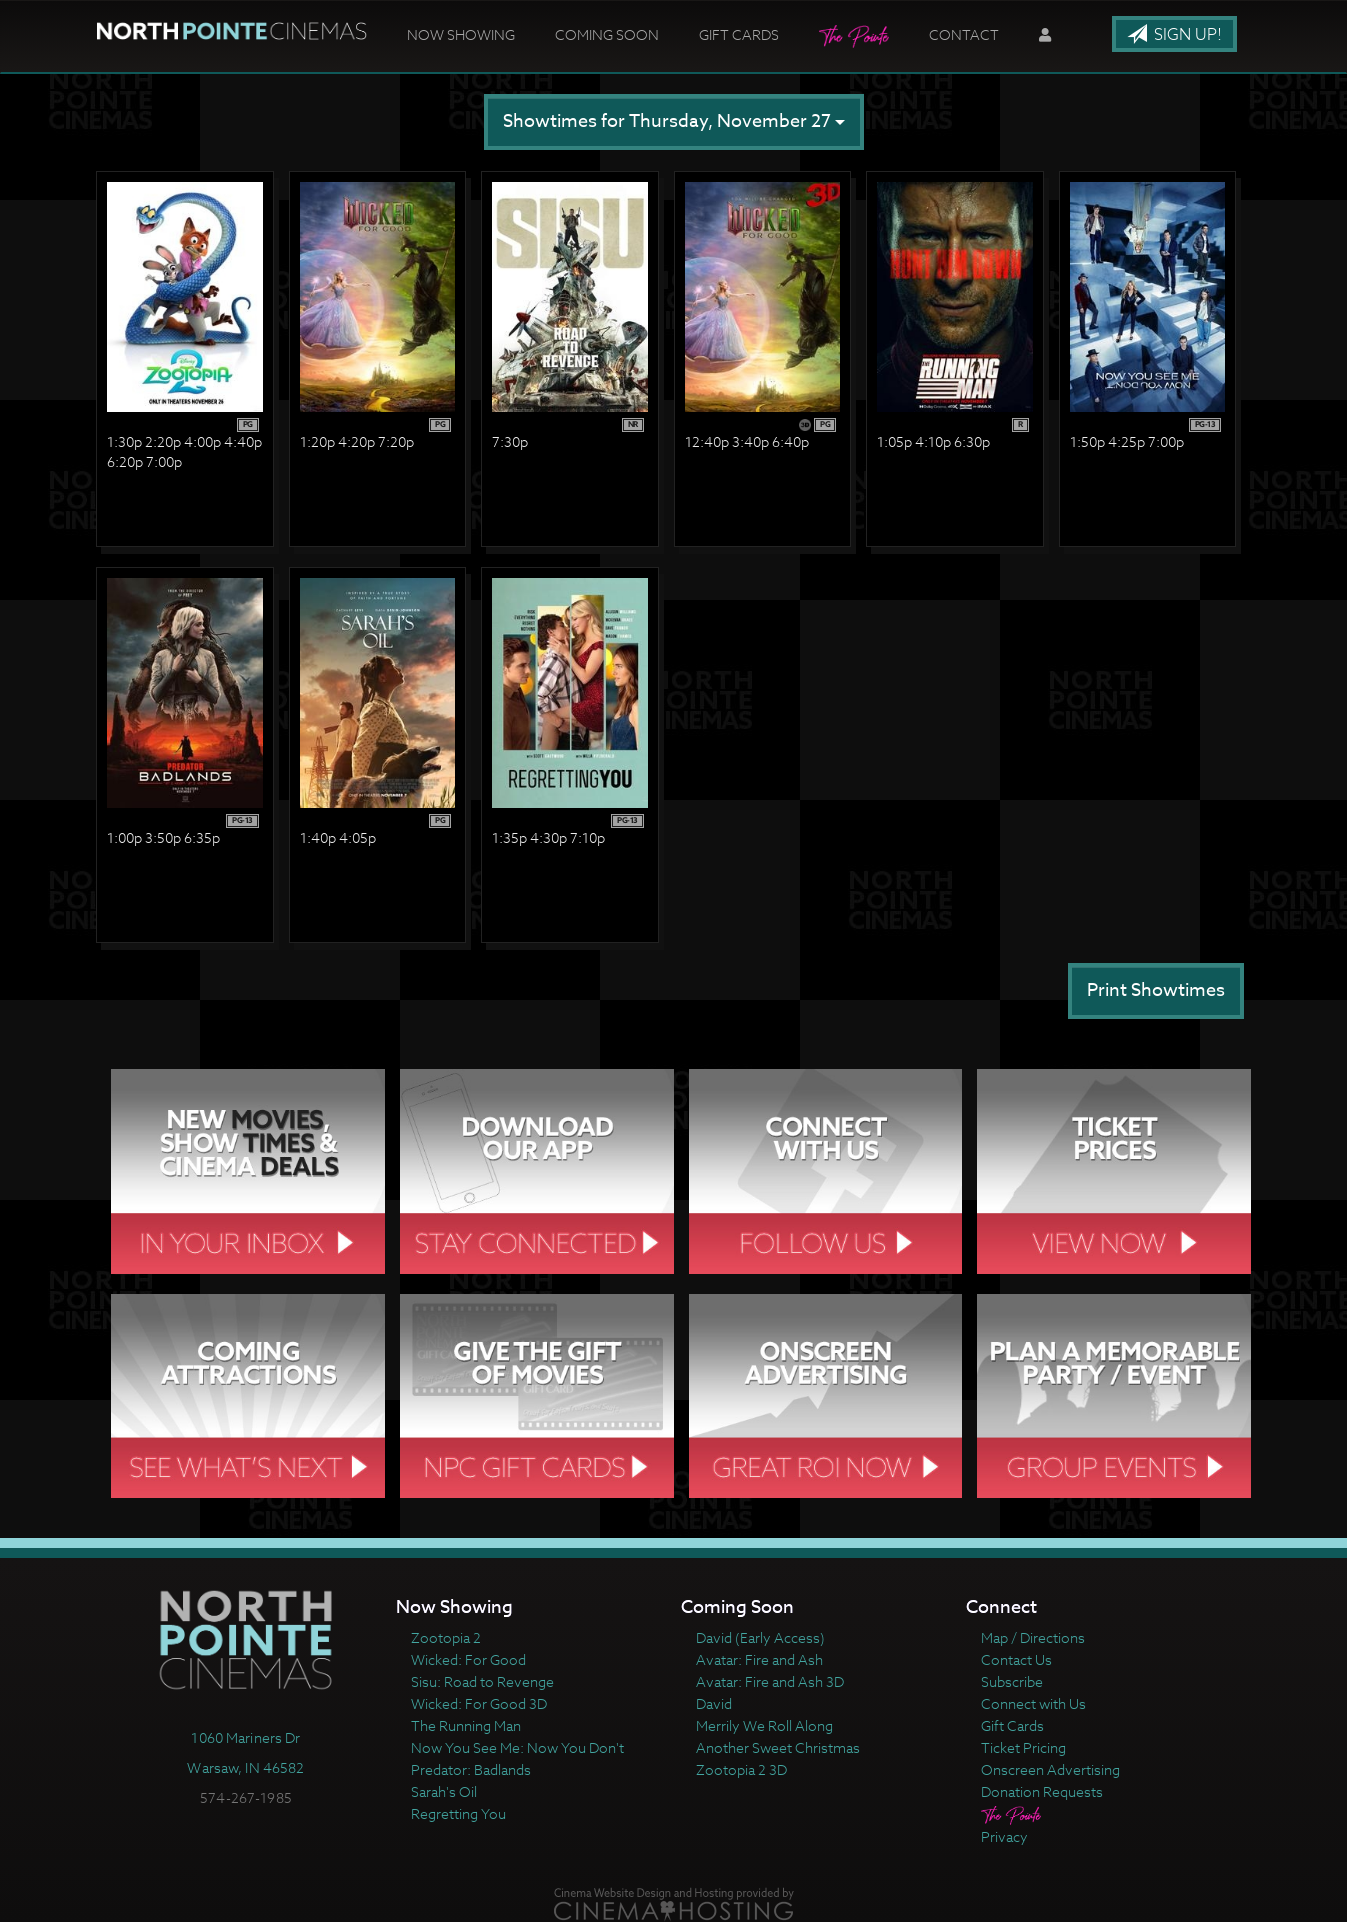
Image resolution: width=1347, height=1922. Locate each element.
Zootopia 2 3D (741, 1769)
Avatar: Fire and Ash (759, 1659)
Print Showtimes (1156, 990)
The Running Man (466, 1725)
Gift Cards (739, 34)
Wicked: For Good (468, 1659)
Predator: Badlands (471, 1769)
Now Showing (461, 34)
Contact (964, 34)
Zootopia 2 (446, 1637)
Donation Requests (1042, 1791)
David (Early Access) (760, 1637)
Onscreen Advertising (1050, 1769)
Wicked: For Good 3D (479, 1703)
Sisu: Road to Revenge (482, 1681)
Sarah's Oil (444, 1791)
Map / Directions (1033, 1637)
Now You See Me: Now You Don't (517, 1747)
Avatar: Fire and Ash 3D (770, 1681)
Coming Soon (607, 34)
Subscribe (1012, 1681)
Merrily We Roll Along (764, 1725)
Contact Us (1016, 1659)
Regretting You (458, 1813)
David (714, 1703)
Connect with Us (1033, 1703)
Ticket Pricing (1023, 1747)
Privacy (1004, 1836)
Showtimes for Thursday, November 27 (674, 121)
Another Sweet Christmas (778, 1747)
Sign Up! (1174, 35)
